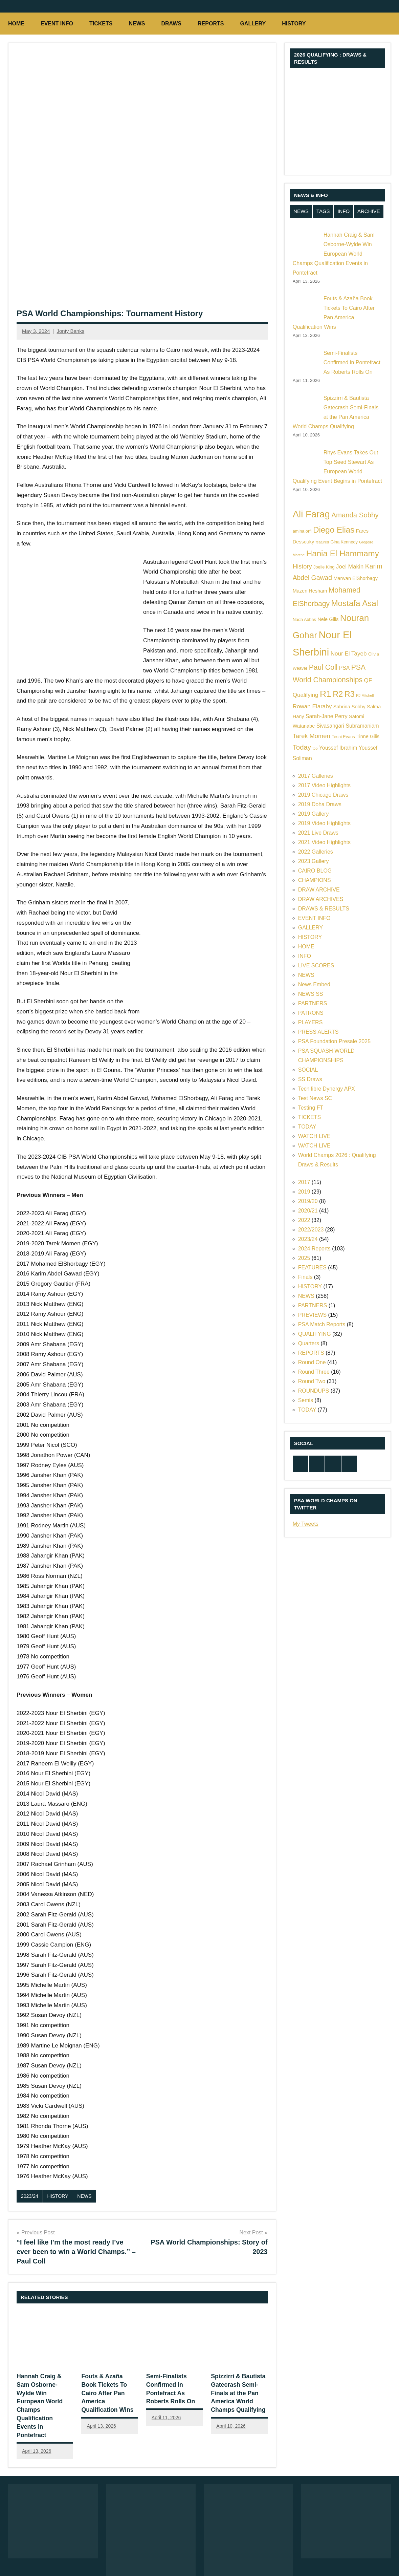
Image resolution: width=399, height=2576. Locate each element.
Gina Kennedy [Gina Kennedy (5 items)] (344, 541)
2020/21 (308, 1211)
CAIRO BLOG (315, 871)
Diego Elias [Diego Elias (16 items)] (333, 529)
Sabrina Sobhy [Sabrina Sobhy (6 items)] (349, 706)
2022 (304, 1220)
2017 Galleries (315, 776)
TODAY (307, 1127)
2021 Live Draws (318, 833)
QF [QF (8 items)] (368, 680)
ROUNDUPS (313, 1391)
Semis (305, 1400)
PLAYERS (310, 1022)
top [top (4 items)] (315, 748)
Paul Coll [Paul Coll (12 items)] (323, 667)
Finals (305, 1277)
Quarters (308, 1343)
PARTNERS (312, 1003)
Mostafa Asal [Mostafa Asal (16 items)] (354, 603)
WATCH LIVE (314, 1136)
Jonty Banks (70, 331)
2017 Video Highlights (324, 785)
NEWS (137, 23)
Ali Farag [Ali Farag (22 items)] (311, 514)
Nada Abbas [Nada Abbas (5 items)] (304, 619)
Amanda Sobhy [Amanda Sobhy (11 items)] (354, 515)
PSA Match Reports (322, 1324)
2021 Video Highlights (324, 842)
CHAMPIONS (314, 880)
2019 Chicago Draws (323, 795)
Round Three (314, 1372)
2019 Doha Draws (319, 804)
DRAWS (171, 23)
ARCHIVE (368, 211)
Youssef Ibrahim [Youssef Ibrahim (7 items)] (338, 748)
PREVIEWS (312, 1315)
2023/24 (30, 2196)
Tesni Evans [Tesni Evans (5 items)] (343, 736)
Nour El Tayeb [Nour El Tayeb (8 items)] (349, 653)
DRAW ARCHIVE (319, 890)
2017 (304, 1182)
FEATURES (312, 1267)
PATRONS (311, 1013)
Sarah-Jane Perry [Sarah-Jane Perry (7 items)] (327, 716)
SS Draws (310, 1079)
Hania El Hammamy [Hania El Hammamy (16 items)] (342, 553)
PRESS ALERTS (318, 1032)
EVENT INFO (57, 23)
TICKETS (100, 23)
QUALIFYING (314, 1334)
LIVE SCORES (316, 965)
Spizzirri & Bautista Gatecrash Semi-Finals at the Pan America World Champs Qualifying (235, 2392)
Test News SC (315, 1098)
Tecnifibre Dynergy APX (326, 1089)
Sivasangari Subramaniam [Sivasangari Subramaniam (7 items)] (347, 726)
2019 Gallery (313, 814)
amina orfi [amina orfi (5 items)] (302, 531)
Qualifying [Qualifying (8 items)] (305, 695)
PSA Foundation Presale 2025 (334, 1041)
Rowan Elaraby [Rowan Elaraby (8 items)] (312, 706)
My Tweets (305, 1524)
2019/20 (308, 1201)
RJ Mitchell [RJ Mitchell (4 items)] (365, 695)
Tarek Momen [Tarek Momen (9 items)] (311, 735)
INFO (343, 211)
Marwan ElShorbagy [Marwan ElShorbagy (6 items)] (355, 578)
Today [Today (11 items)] (302, 747)
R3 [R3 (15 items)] (350, 694)
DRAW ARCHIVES (320, 899)
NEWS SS (310, 994)
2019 (304, 1192)
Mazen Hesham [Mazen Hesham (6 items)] (310, 591)
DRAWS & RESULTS (323, 908)
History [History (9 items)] (302, 566)
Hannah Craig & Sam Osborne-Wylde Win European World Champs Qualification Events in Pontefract (44, 2392)
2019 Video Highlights (324, 823)
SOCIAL (308, 1070)
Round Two (312, 1381)
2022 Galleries (315, 852)
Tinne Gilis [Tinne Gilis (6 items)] (367, 736)
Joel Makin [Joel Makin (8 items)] (349, 566)
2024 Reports (314, 1248)
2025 (304, 1258)
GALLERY (253, 23)
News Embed (314, 984)
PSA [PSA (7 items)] (344, 668)
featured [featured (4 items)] (322, 542)
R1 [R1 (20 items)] (325, 694)
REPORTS (211, 23)
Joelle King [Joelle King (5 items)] (323, 567)
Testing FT (311, 1108)
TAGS (323, 211)
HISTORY (297, 23)
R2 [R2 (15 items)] (338, 694)
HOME (16, 23)
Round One (312, 1362)
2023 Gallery (313, 861)
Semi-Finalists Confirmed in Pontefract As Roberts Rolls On (352, 362)
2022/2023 (311, 1229)
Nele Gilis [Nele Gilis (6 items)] (327, 619)
